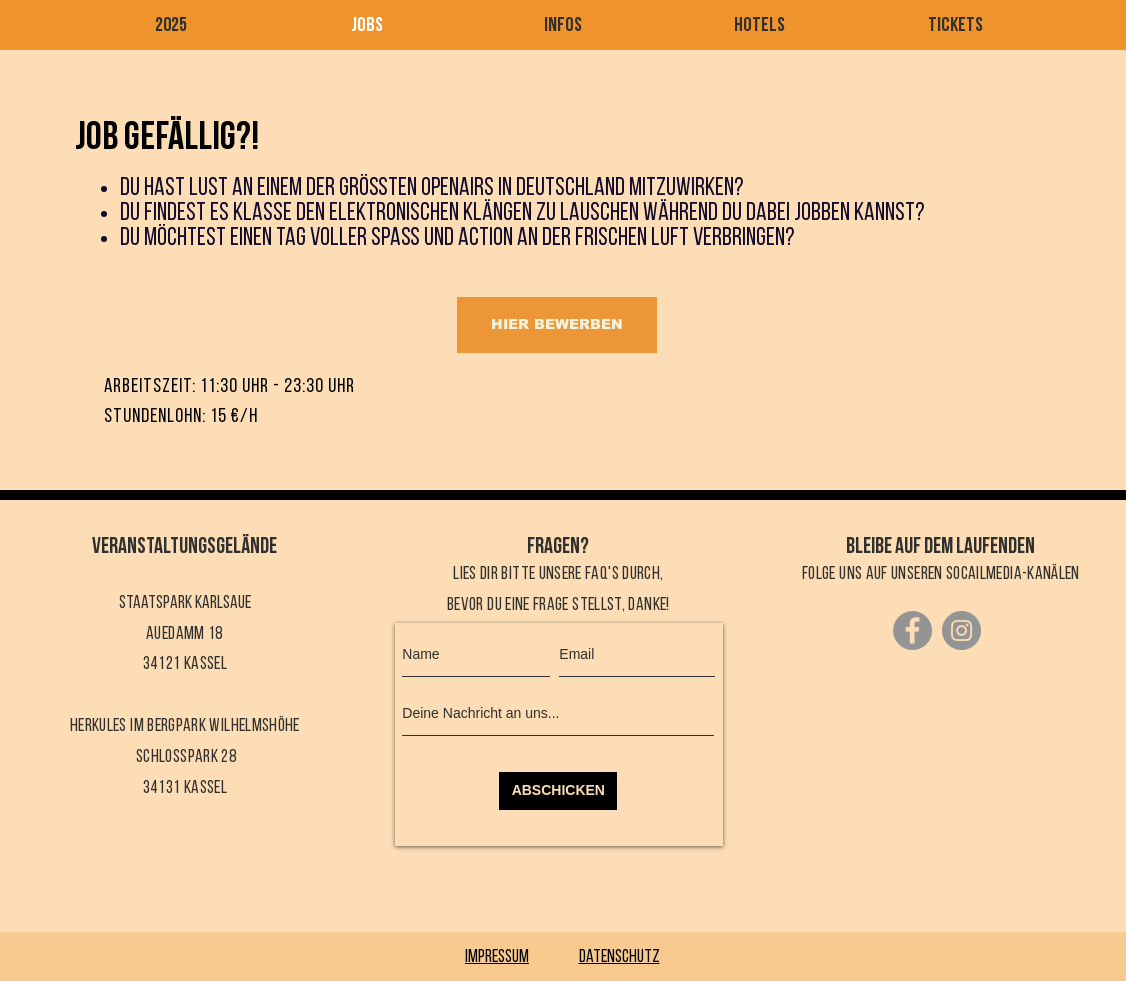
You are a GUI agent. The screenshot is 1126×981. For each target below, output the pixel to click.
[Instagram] (961, 630)
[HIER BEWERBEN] (557, 325)
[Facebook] (912, 630)
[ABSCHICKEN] (558, 791)
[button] (563, 26)
